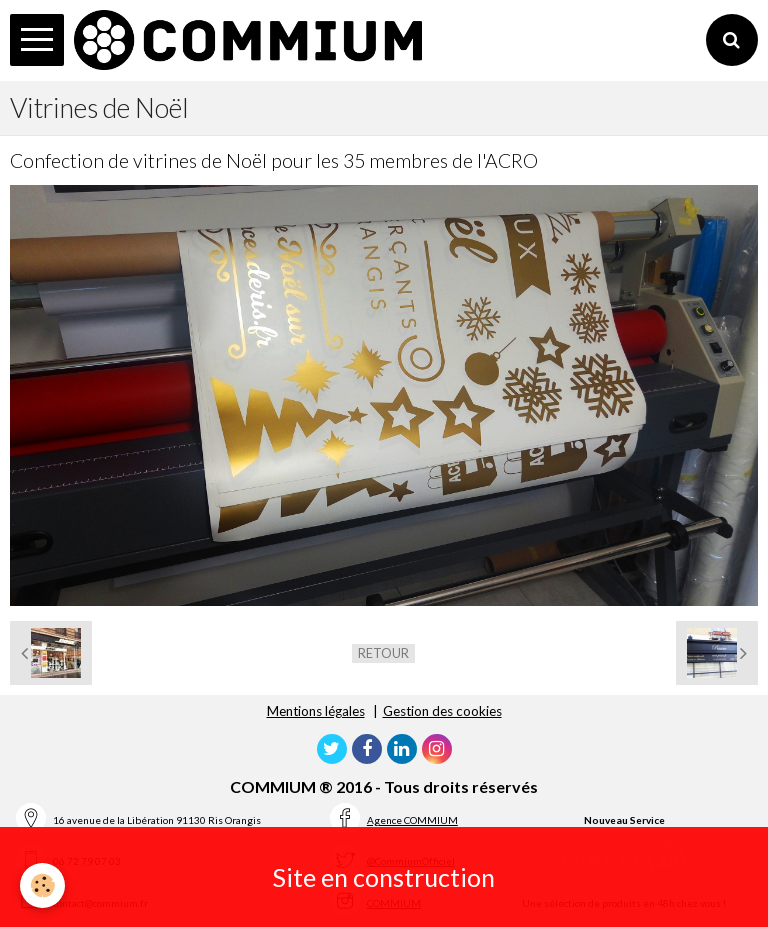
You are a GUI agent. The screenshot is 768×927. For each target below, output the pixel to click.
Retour (383, 653)
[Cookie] (42, 885)
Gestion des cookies (442, 711)
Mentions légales (316, 711)
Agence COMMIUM (412, 820)
